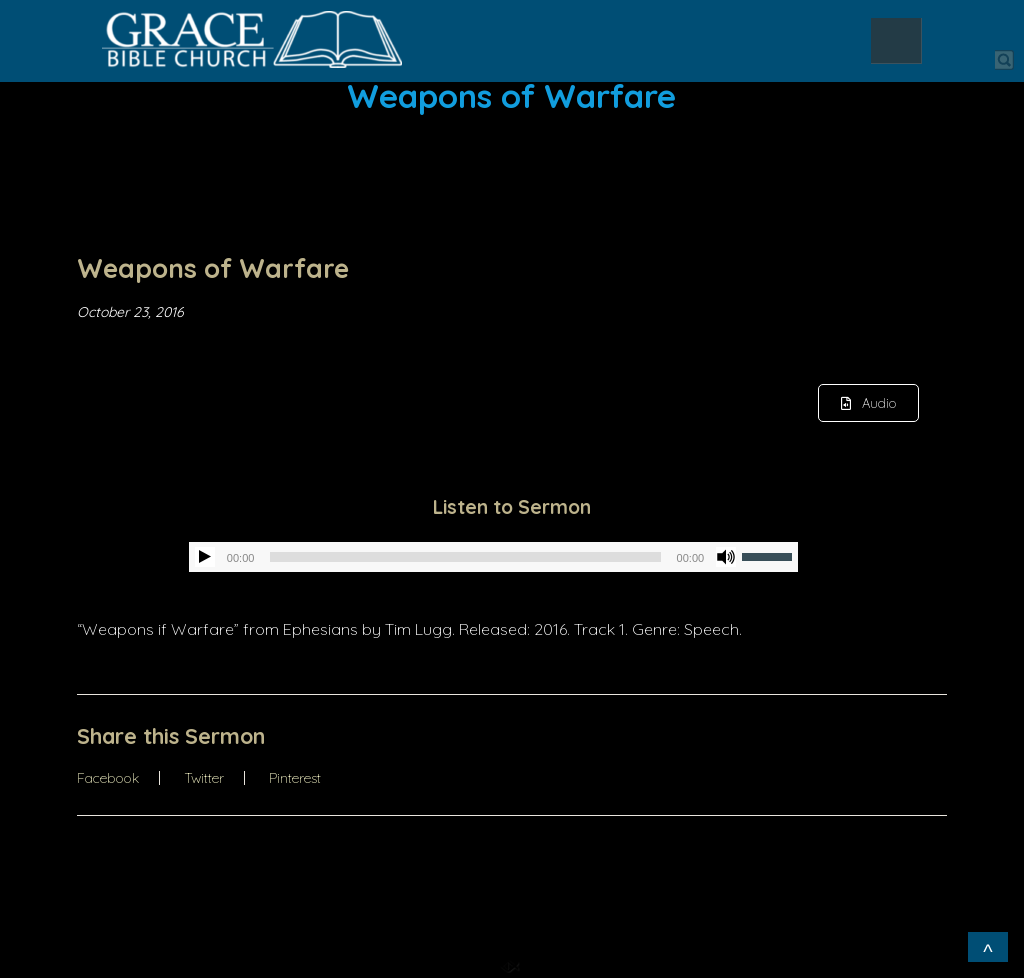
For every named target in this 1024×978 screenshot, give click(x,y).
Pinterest (295, 778)
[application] (493, 557)
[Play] (205, 557)
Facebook (108, 778)
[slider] (465, 557)
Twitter (204, 778)
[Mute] (726, 557)
